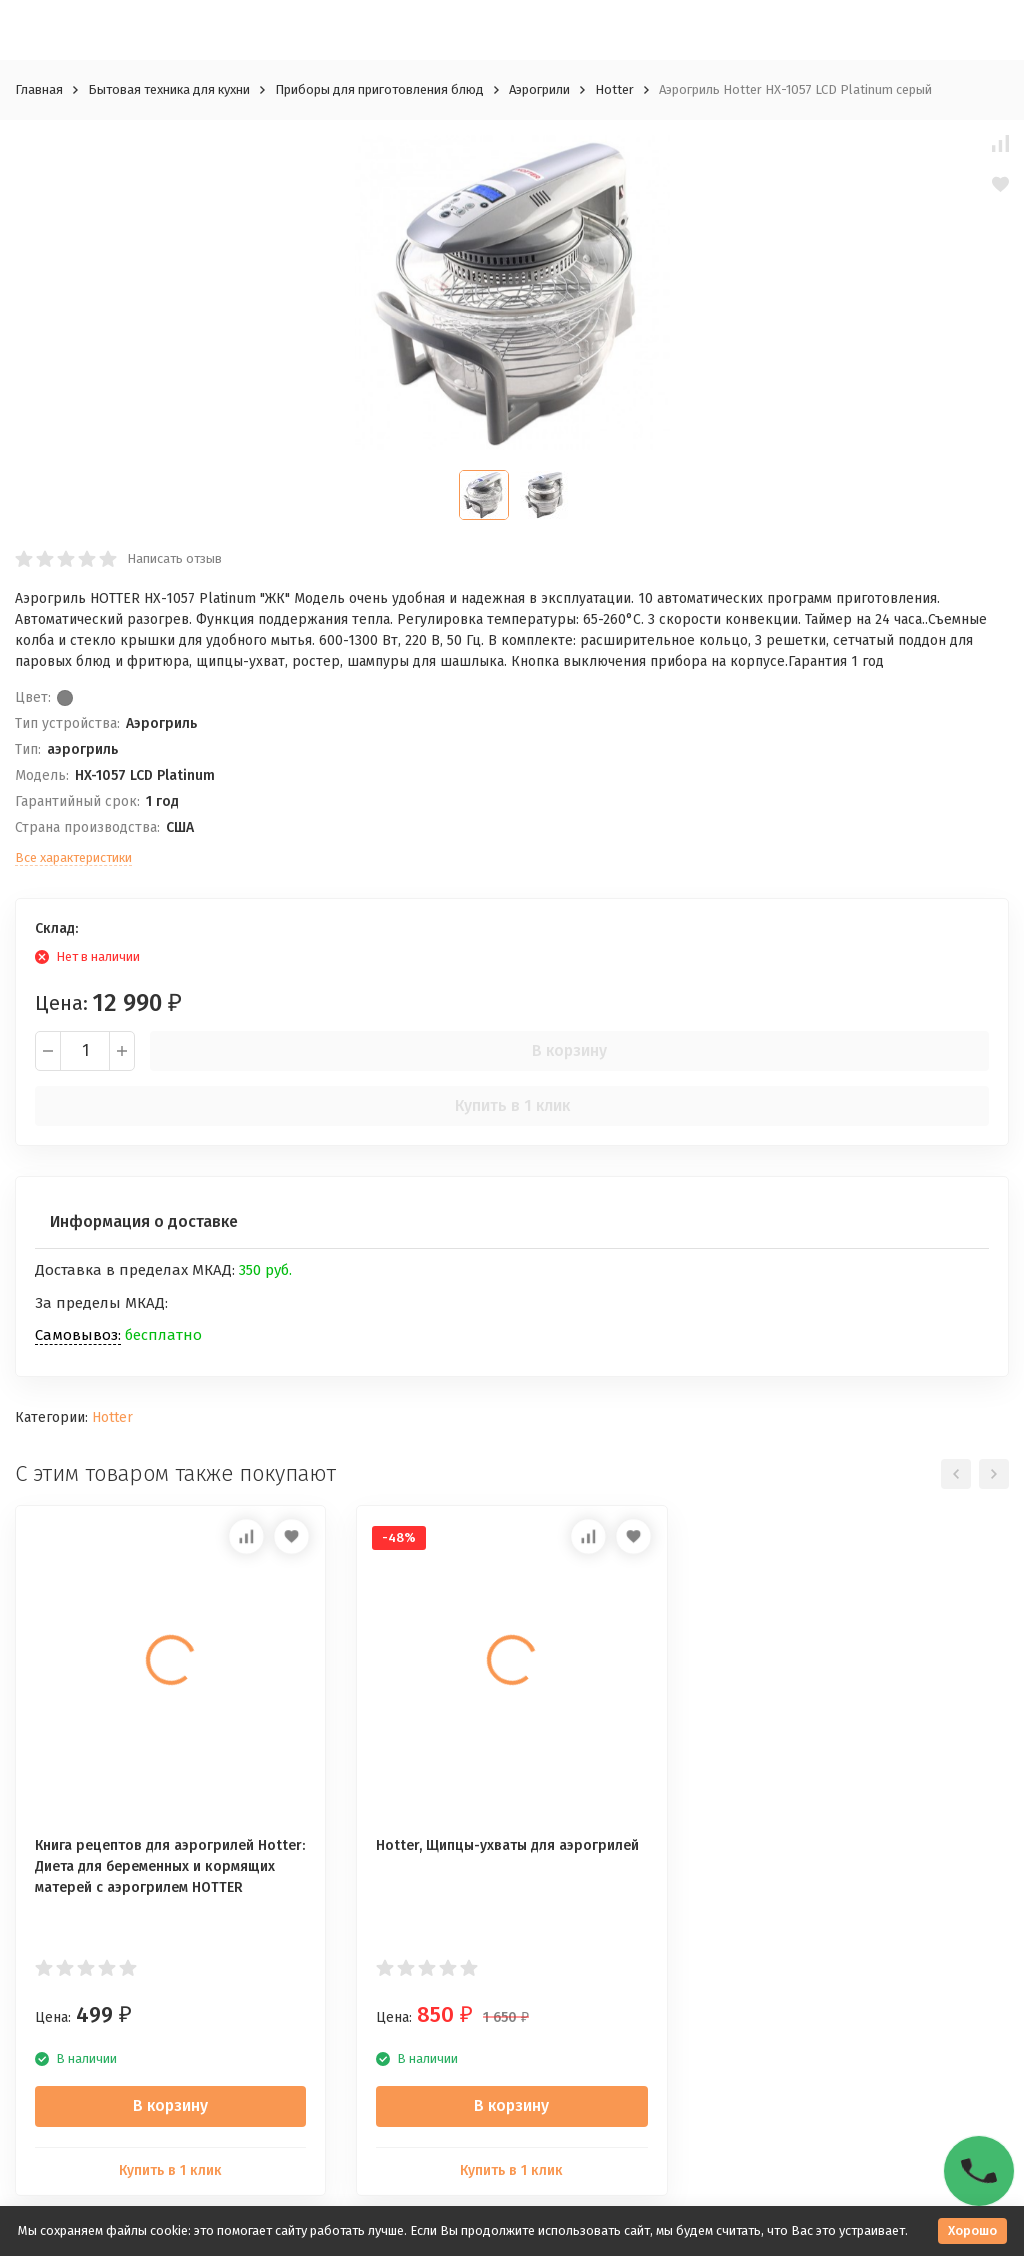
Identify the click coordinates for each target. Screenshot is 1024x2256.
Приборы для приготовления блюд (379, 89)
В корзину (569, 1050)
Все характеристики (73, 857)
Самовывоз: (78, 1335)
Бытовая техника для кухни (169, 89)
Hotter (614, 89)
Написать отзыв (174, 558)
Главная (39, 89)
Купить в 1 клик (512, 1105)
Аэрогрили (539, 89)
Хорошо (972, 2230)
